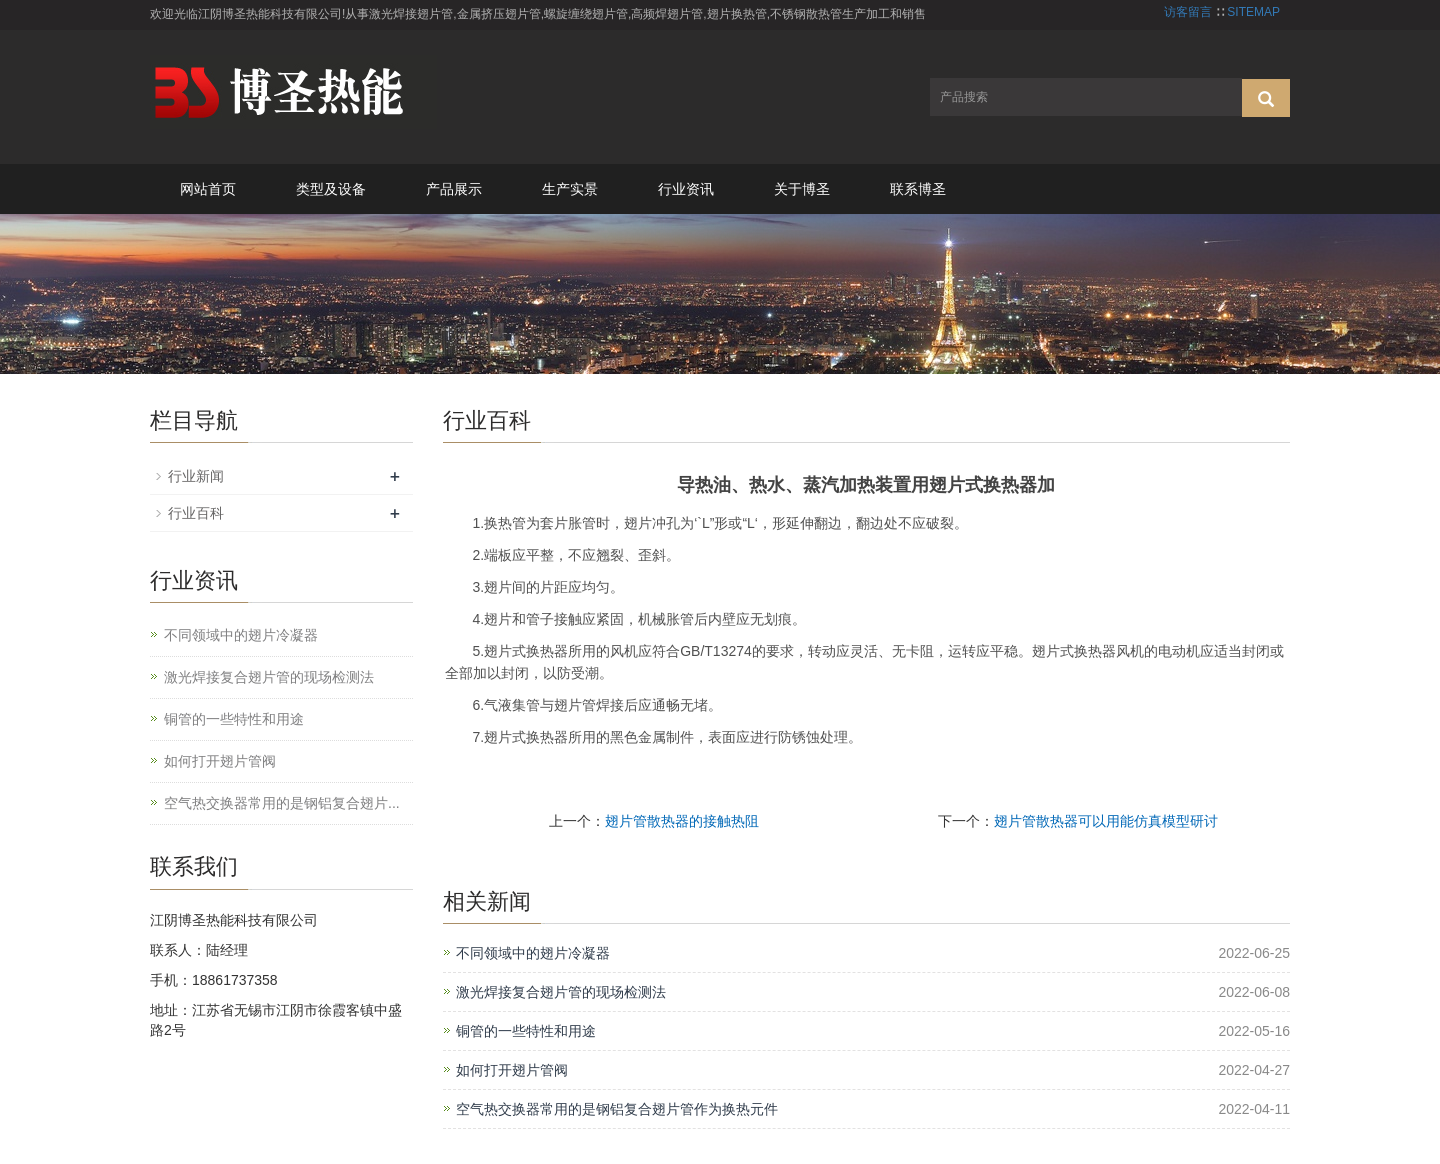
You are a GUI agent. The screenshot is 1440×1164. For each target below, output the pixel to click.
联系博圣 (918, 189)
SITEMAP (1253, 12)
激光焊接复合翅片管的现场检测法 (561, 992)
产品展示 (454, 189)
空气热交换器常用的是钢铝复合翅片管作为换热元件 (617, 1109)
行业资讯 (686, 189)
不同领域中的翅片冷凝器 (533, 953)
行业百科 (196, 513)
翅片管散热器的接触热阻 (682, 821)
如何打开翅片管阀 (512, 1070)
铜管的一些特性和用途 (526, 1031)
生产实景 (570, 189)
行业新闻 (196, 476)
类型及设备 (331, 189)
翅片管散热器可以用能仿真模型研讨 (1106, 821)
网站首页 (208, 189)
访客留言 (1188, 12)
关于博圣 (802, 189)
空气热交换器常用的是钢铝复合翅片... (282, 803)
